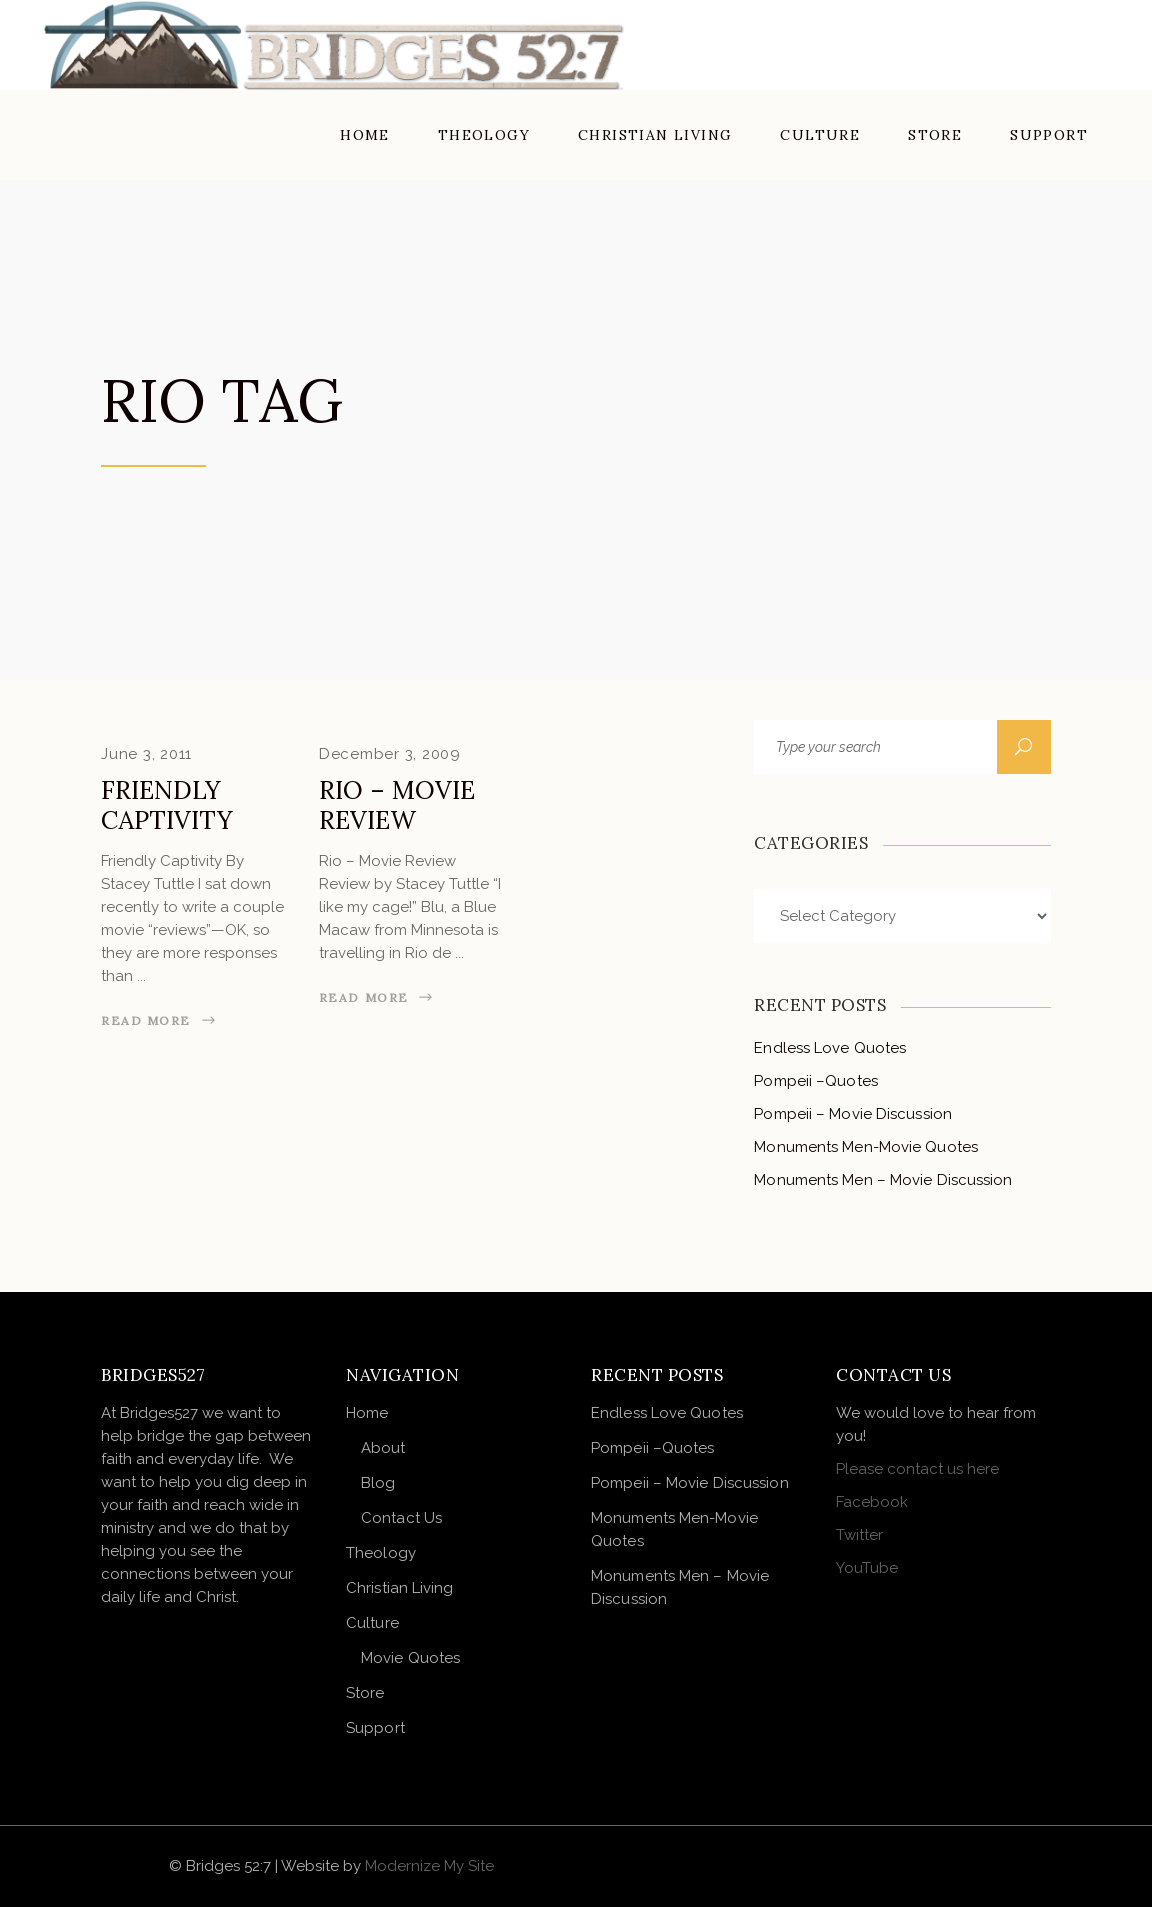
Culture (372, 1623)
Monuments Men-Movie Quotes (866, 1147)
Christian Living (400, 1588)
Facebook (872, 1502)
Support (375, 1728)
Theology (381, 1553)
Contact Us (401, 1518)
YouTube (867, 1568)
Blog (378, 1483)
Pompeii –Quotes (816, 1081)
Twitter (859, 1535)
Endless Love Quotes (830, 1048)
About (383, 1448)
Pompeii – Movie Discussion (853, 1114)
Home (367, 1413)
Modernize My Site (429, 1866)
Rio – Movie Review (397, 805)
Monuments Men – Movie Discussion (883, 1180)
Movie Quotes (410, 1658)
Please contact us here (917, 1469)
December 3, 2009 (390, 754)
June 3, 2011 (146, 754)
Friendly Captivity (167, 805)
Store (365, 1693)
